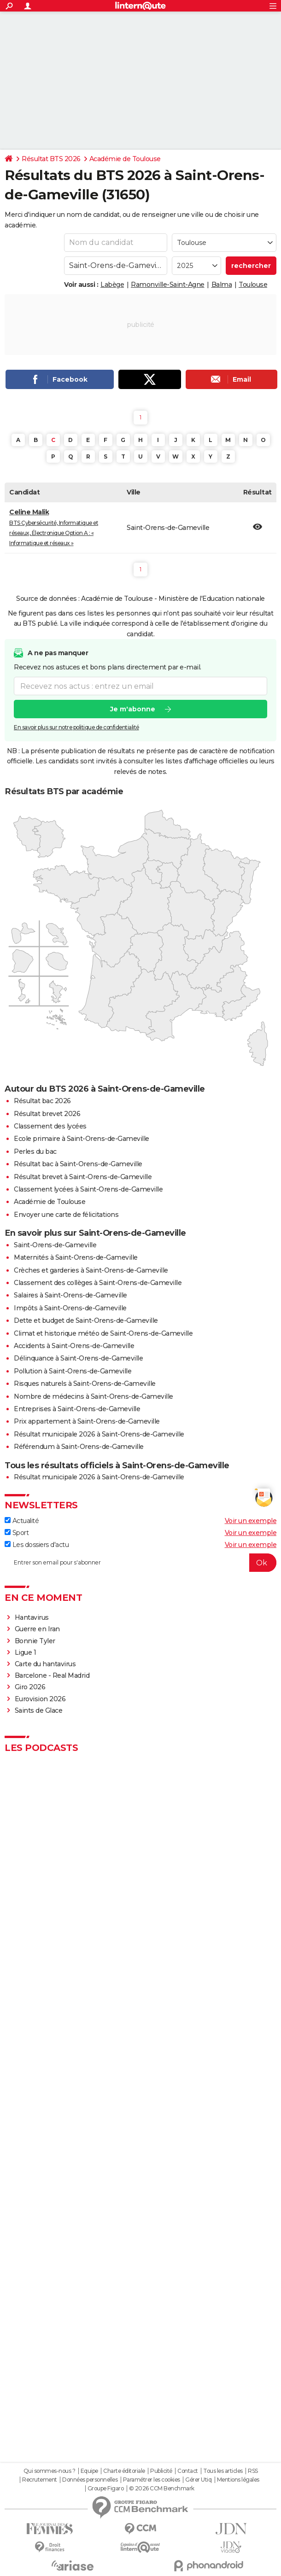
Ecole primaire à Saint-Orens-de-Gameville (81, 1138)
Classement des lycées (50, 1126)
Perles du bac (35, 1151)
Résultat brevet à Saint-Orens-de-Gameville (83, 1177)
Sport (17, 1533)
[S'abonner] (140, 1562)
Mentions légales (238, 2480)
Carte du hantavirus (45, 1664)
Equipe (89, 2471)
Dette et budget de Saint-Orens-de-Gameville (86, 1320)
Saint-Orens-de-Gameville (55, 1245)
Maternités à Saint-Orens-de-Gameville (76, 1257)
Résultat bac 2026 (42, 1101)
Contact (187, 2471)
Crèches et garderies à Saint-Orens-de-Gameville (91, 1270)
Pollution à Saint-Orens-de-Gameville (72, 1371)
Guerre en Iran (37, 1629)
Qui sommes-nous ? (49, 2471)
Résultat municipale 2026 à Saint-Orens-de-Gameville (99, 1434)
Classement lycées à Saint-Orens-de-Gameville (88, 1189)
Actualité (22, 1521)
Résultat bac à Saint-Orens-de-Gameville (78, 1164)
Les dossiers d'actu (37, 1545)
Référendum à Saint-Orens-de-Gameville (79, 1446)
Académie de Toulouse (125, 159)
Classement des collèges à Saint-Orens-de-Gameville (97, 1283)
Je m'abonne (132, 709)
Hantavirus (32, 1617)
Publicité (161, 2471)
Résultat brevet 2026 (47, 1114)
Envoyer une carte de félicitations (66, 1214)
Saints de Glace (39, 1710)
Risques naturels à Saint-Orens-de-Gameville (85, 1383)
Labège (112, 284)
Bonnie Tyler (35, 1641)
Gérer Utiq (198, 2480)
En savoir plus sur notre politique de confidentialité (76, 727)
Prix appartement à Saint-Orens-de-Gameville (87, 1421)
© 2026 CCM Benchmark (161, 2488)
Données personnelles (89, 2480)
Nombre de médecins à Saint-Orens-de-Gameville (93, 1396)
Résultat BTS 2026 (51, 159)
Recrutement (39, 2480)
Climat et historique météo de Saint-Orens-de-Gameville (103, 1333)
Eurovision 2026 (40, 1699)
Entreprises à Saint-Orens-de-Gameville (77, 1409)
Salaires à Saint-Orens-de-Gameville (70, 1295)
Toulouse (253, 284)
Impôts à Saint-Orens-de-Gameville (70, 1308)
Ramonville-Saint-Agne (168, 284)
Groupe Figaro (106, 2488)
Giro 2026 (30, 1687)
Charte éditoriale (124, 2471)
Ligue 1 (25, 1652)
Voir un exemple (251, 1521)
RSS (253, 2471)
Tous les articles (223, 2471)
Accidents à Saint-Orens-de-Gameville (74, 1346)
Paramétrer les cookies (151, 2480)
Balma (221, 284)
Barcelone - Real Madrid (52, 1675)
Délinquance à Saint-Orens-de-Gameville (78, 1358)
